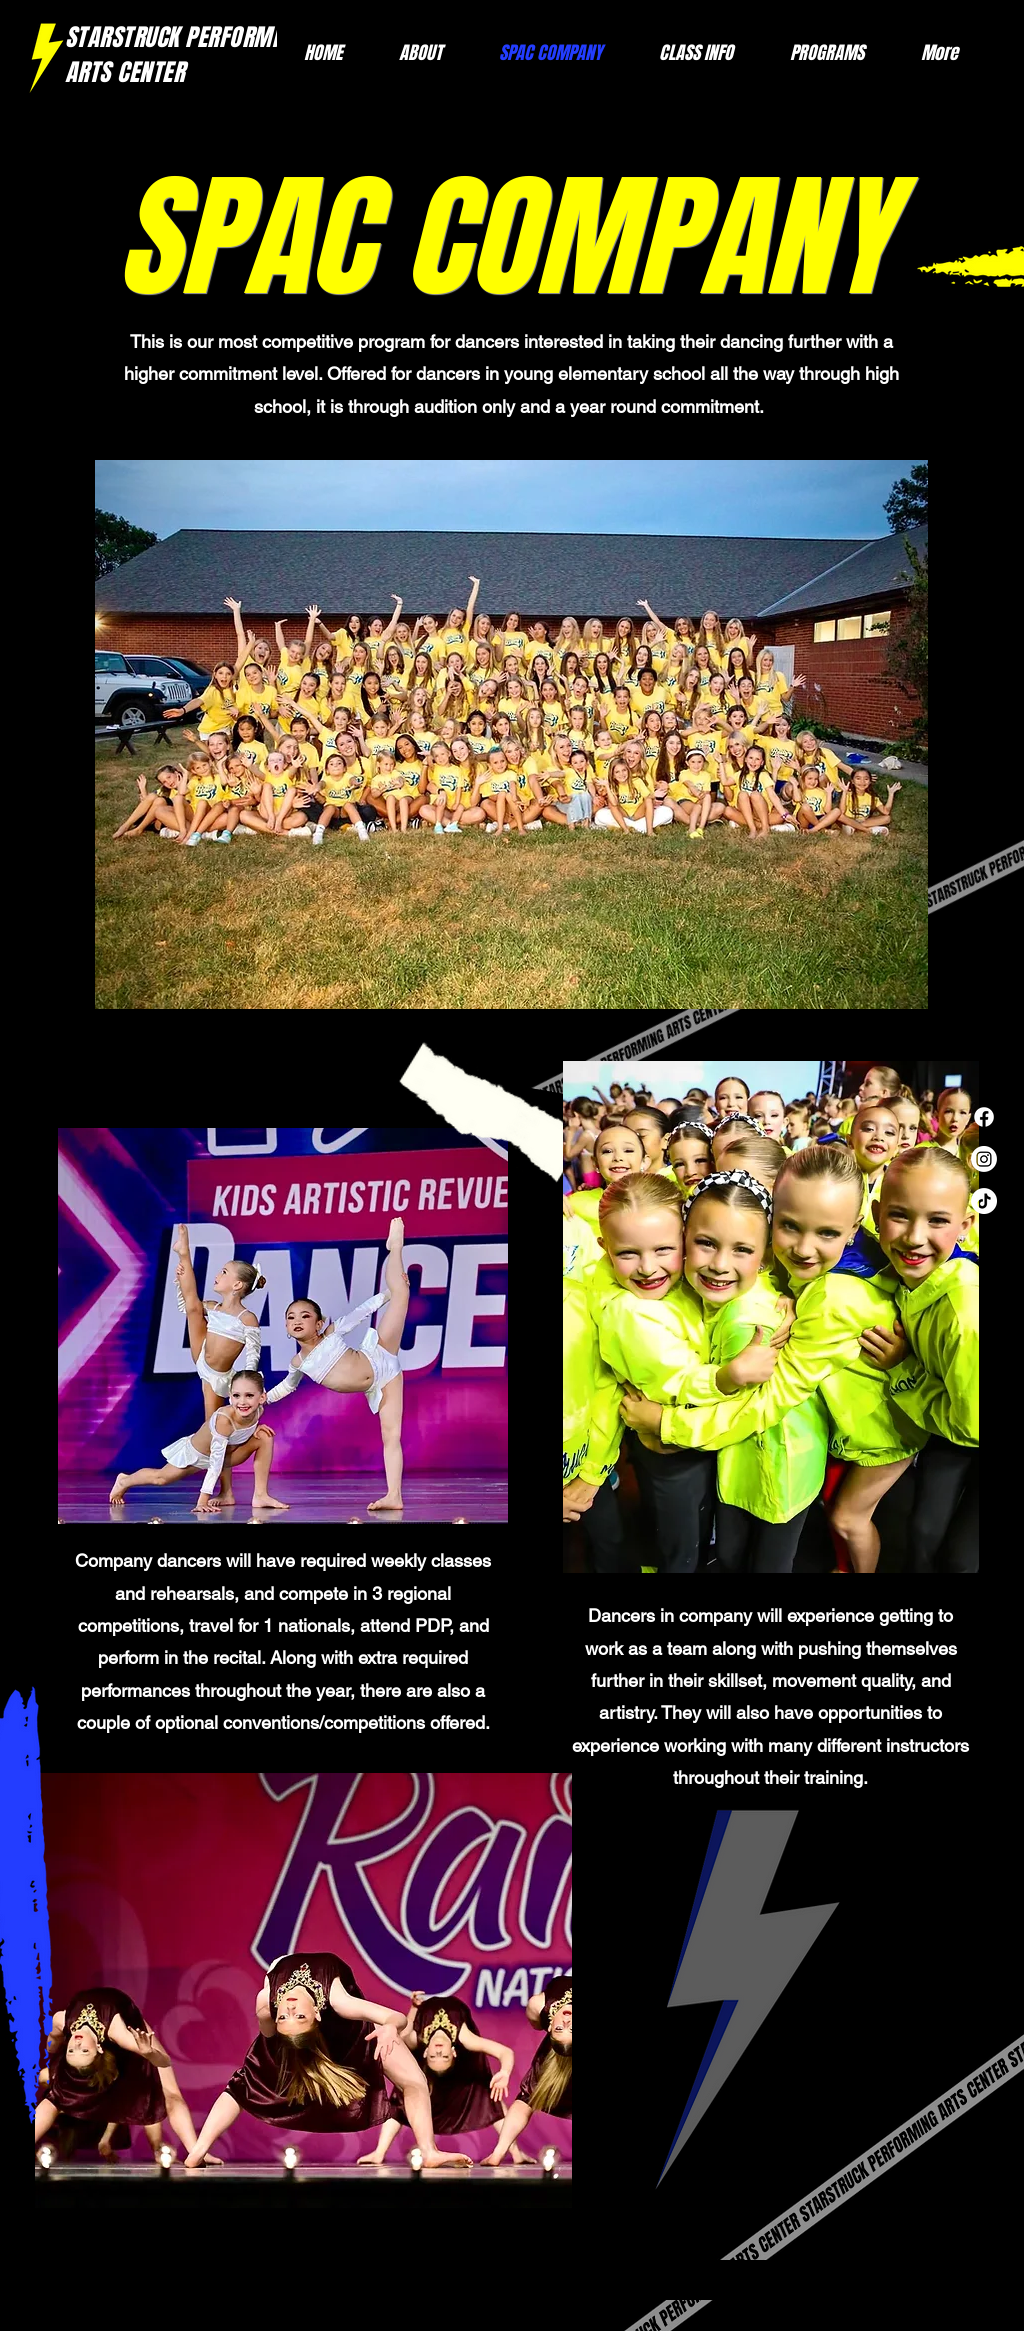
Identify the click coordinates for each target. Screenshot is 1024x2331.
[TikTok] (984, 1201)
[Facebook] (984, 1117)
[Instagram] (984, 1159)
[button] (813, 53)
